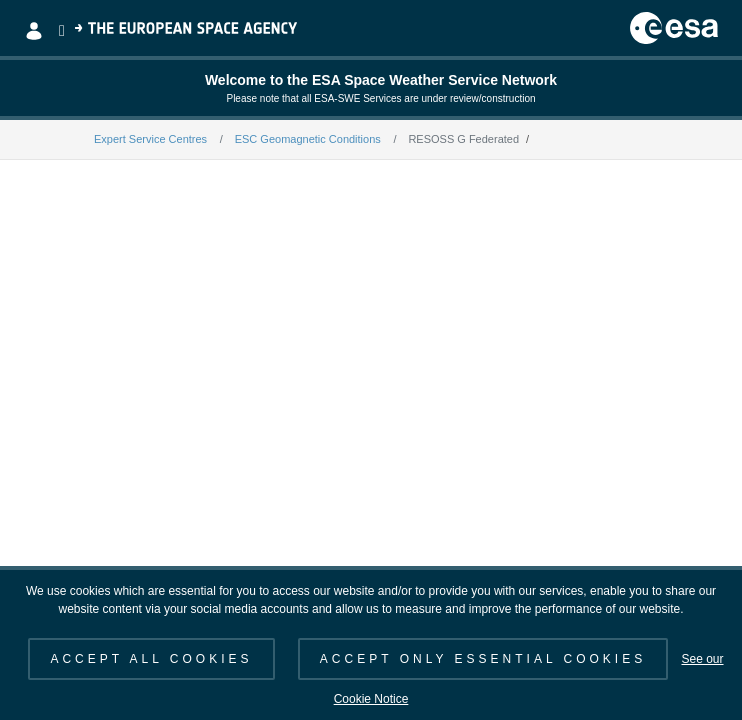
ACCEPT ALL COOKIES (151, 659)
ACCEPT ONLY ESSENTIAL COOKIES (483, 659)
